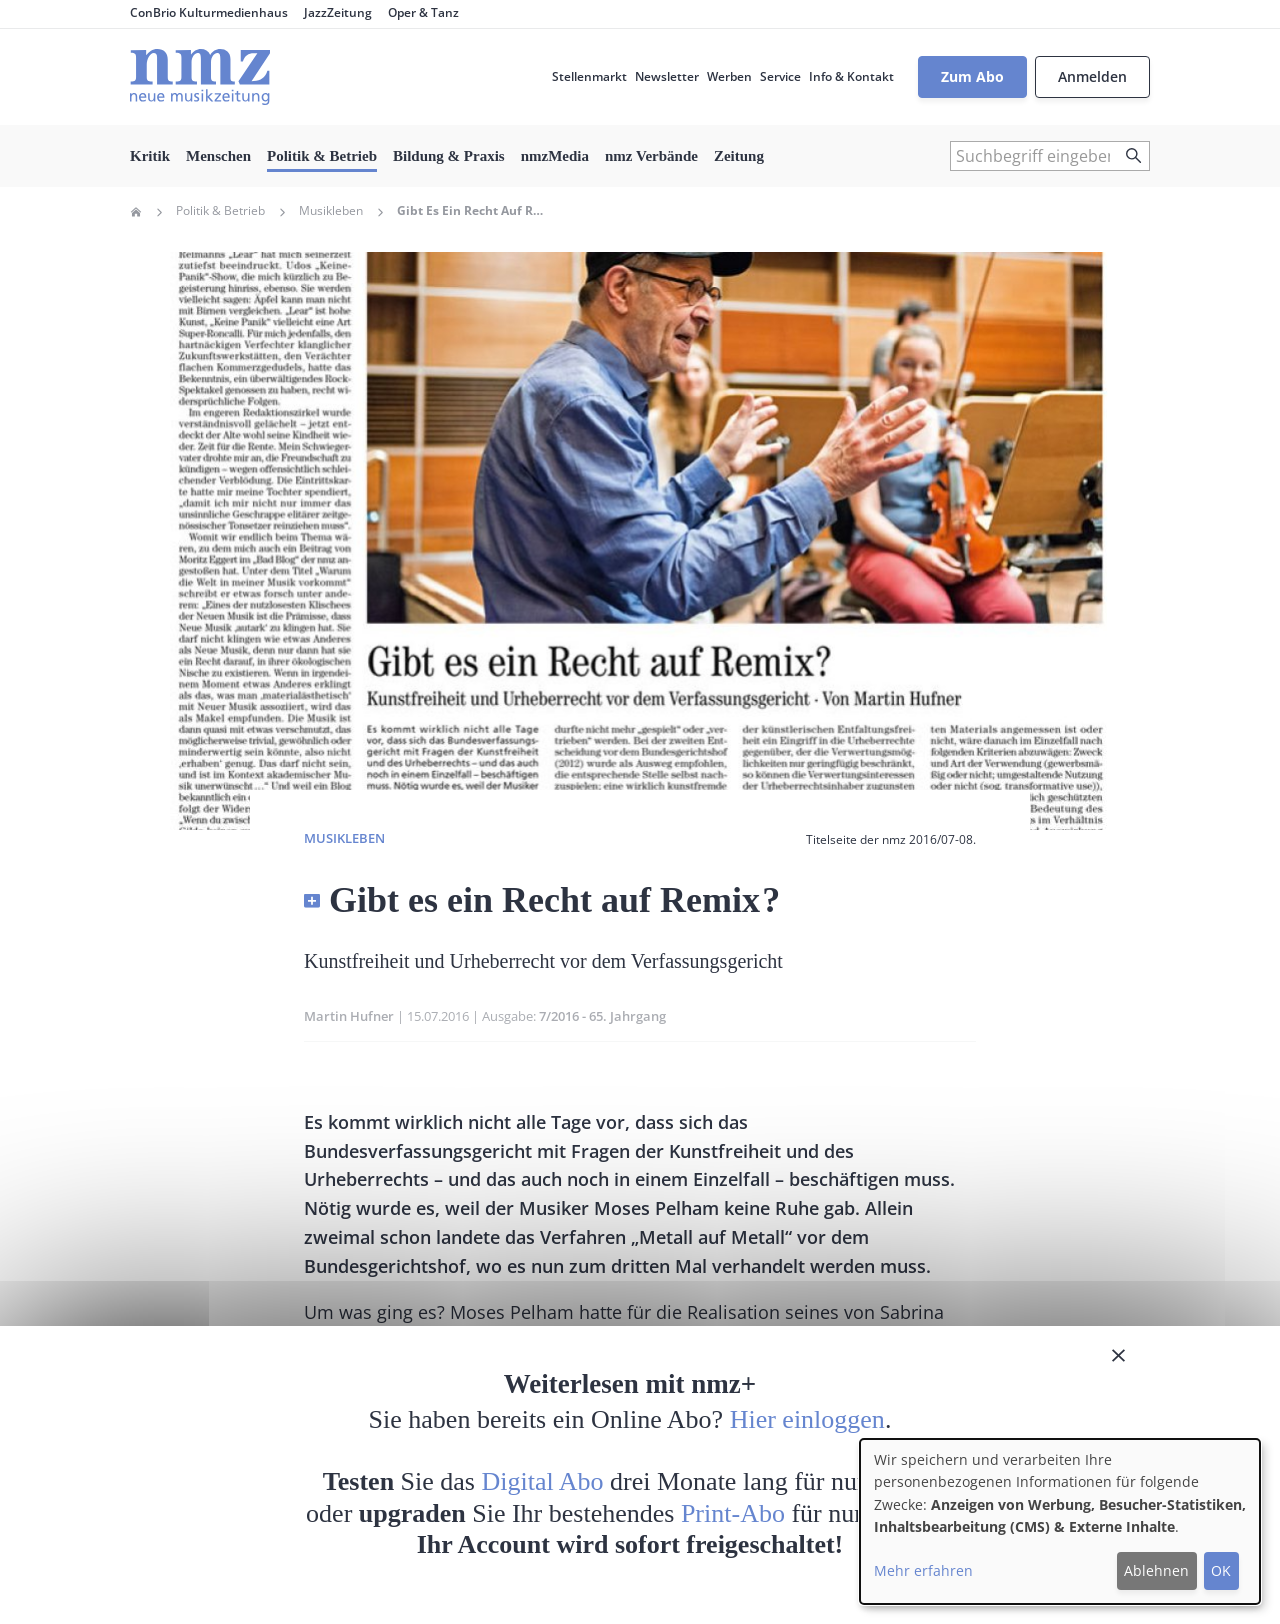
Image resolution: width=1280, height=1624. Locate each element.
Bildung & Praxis (449, 156)
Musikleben (331, 211)
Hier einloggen (807, 1419)
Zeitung (739, 156)
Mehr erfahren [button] (923, 1570)
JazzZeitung (338, 12)
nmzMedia (555, 156)
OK (1221, 1570)
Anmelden (1092, 76)
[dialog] (1060, 1521)
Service (780, 76)
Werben (729, 76)
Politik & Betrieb (322, 156)
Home (136, 212)
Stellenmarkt (589, 76)
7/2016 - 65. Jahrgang (602, 1016)
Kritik (150, 156)
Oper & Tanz (423, 12)
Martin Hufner (349, 1016)
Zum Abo (972, 76)
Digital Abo (543, 1481)
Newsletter (667, 76)
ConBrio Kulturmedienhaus (209, 12)
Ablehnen (1156, 1570)
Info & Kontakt (851, 76)
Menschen (218, 156)
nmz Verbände (651, 156)
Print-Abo (733, 1513)
